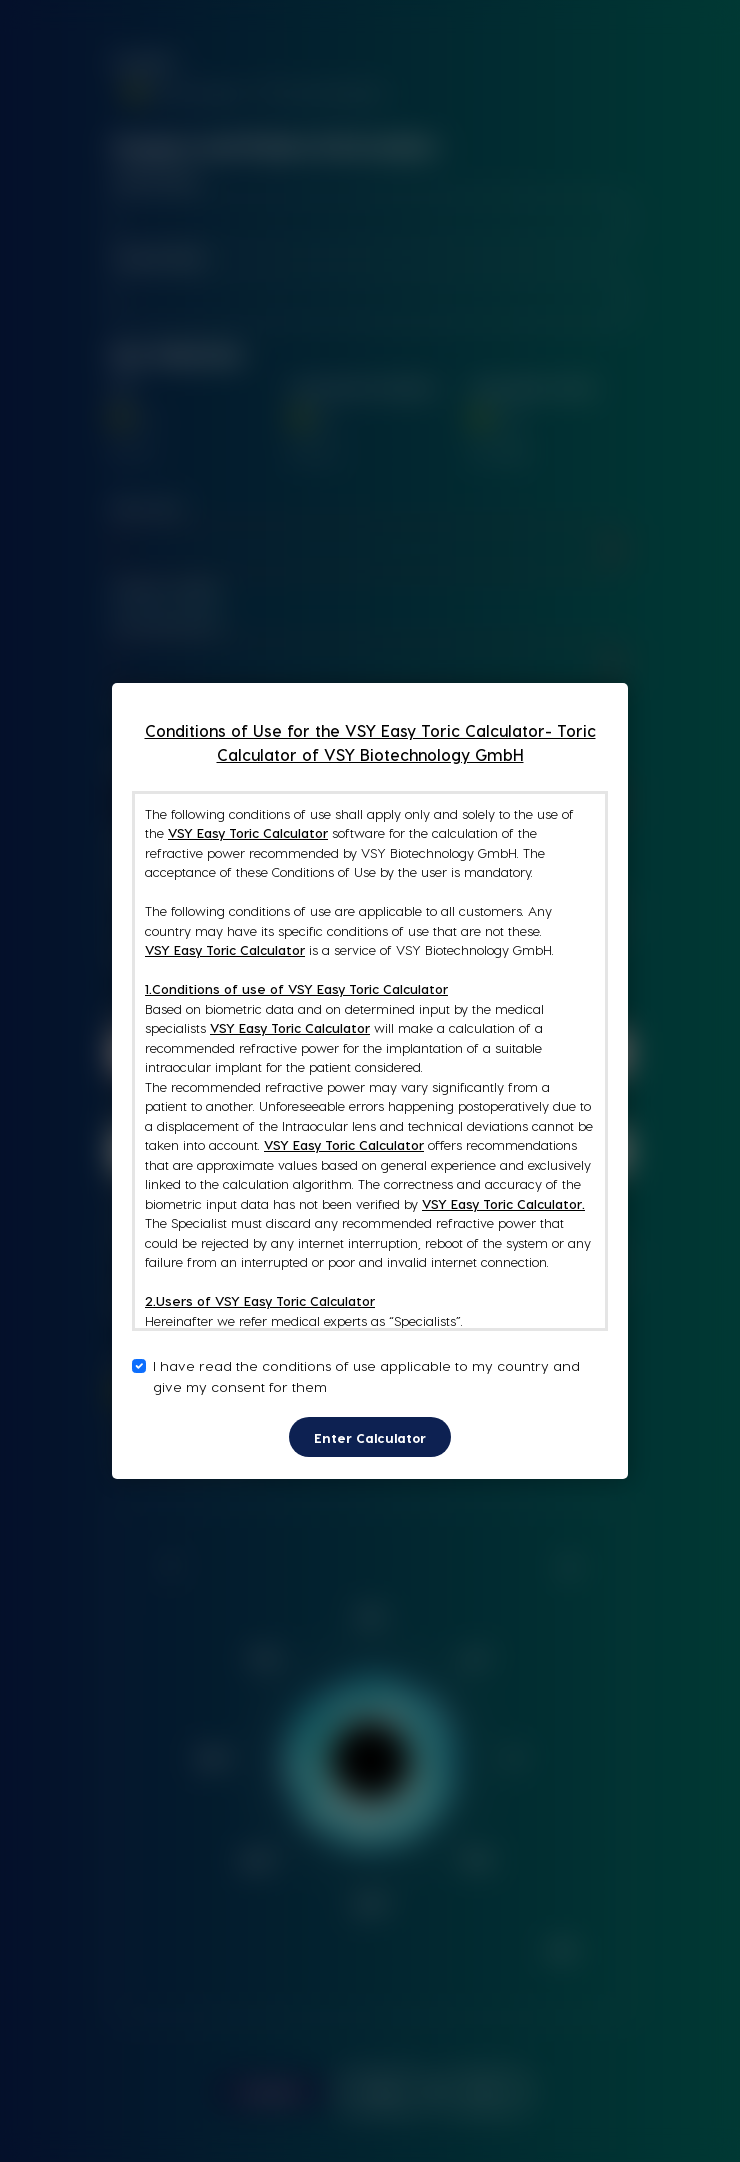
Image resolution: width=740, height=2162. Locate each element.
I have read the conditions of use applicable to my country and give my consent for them (366, 1376)
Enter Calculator (370, 1437)
